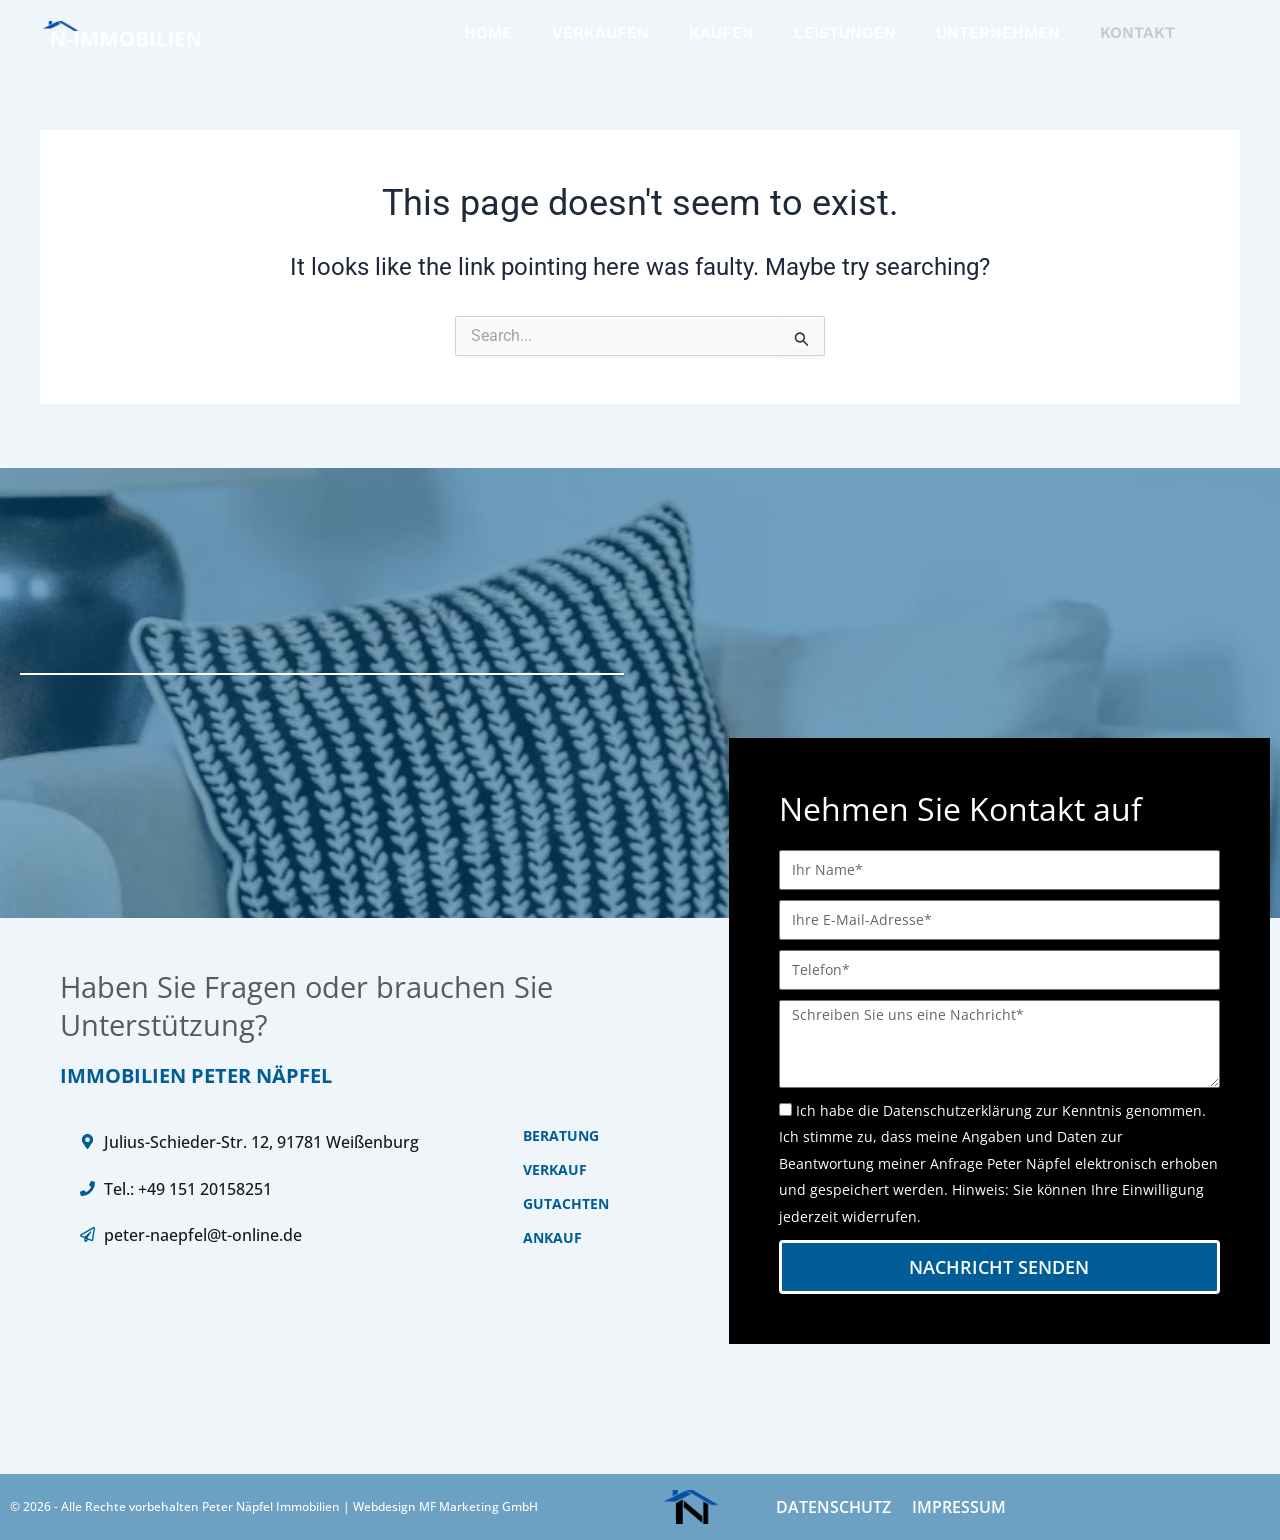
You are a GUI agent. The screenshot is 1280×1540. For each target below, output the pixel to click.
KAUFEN (721, 32)
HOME (488, 32)
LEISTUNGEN (845, 32)
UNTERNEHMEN (998, 32)
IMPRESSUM (957, 1507)
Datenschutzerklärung (957, 1110)
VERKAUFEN (600, 32)
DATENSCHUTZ (832, 1507)
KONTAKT (1137, 32)
